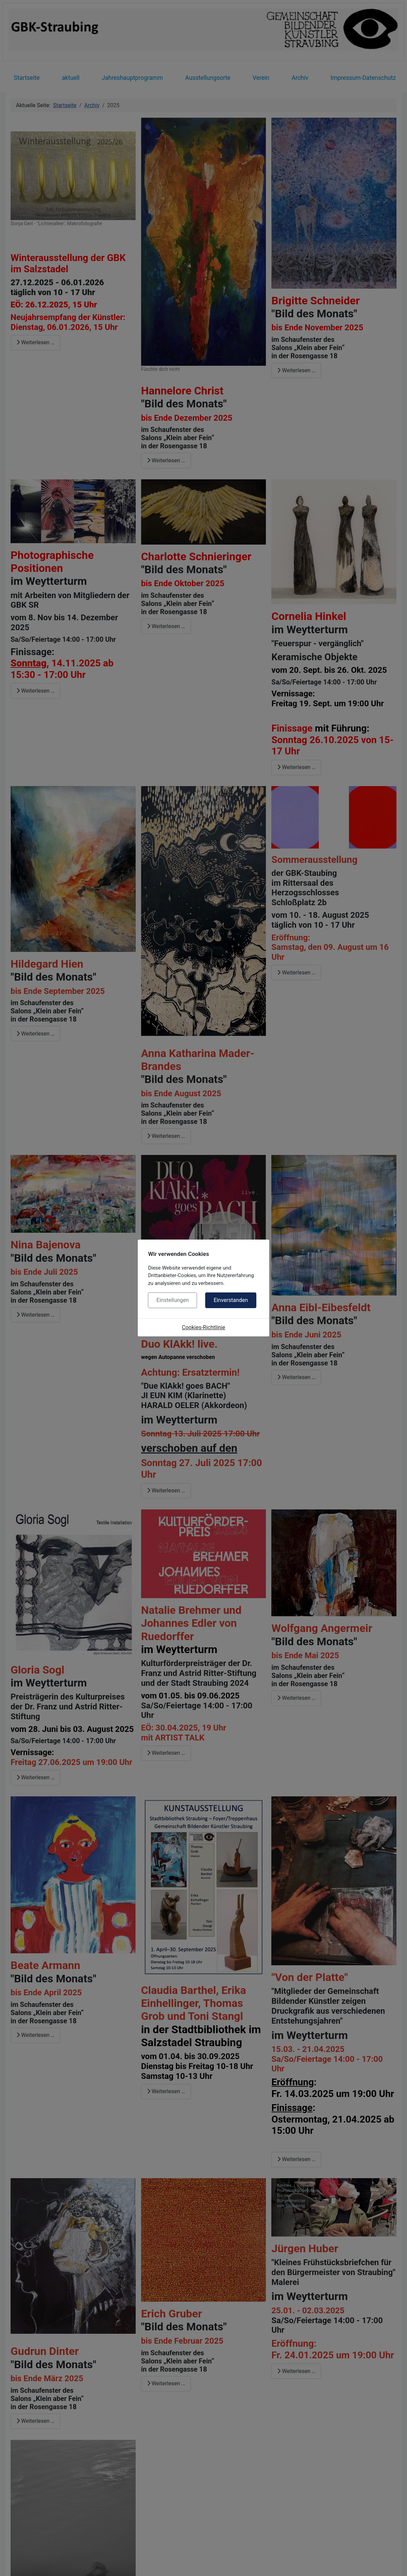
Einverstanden (231, 1300)
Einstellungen (172, 1300)
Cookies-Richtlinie (203, 1327)
